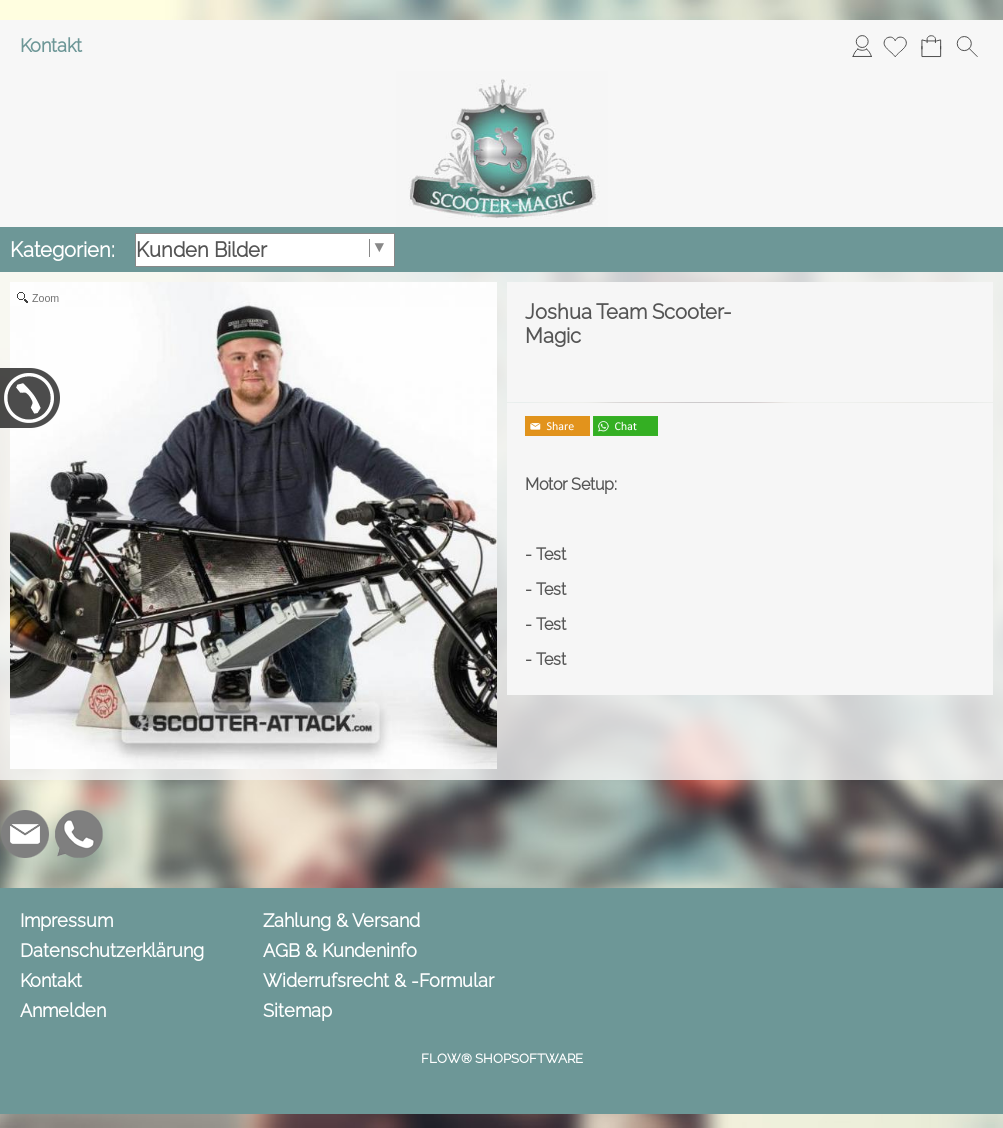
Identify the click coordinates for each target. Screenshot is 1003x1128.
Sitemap (297, 1010)
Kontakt (51, 45)
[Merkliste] (895, 46)
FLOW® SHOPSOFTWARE (502, 1058)
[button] (967, 46)
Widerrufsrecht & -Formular (378, 980)
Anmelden (862, 45)
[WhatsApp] (79, 834)
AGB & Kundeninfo (340, 950)
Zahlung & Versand (341, 920)
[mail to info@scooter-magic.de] (25, 834)
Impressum (66, 920)
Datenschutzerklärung (112, 950)
